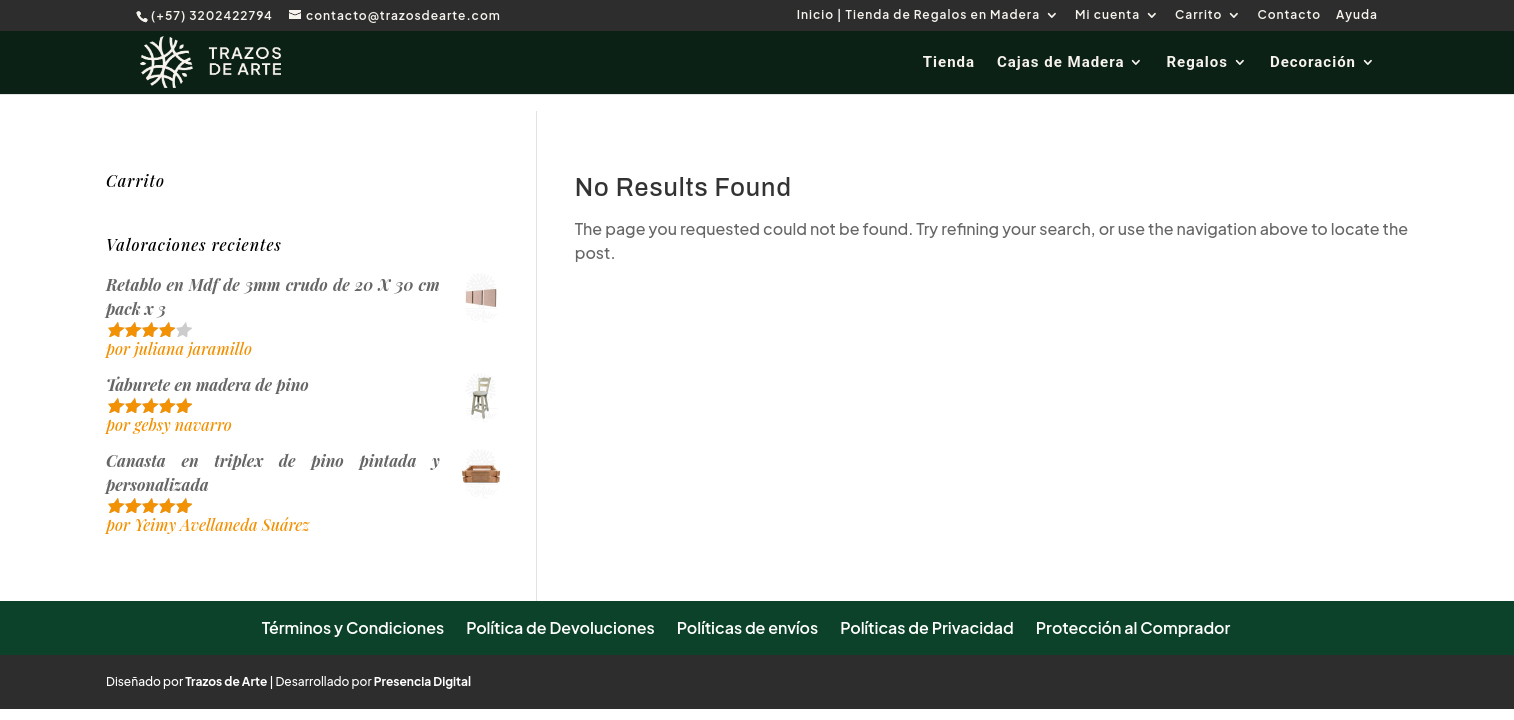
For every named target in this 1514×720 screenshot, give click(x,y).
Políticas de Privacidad (927, 627)
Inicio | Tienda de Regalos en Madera (918, 15)
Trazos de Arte (226, 681)
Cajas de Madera (1060, 63)
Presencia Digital (422, 681)
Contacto (1289, 15)
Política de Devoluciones (560, 627)
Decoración (1313, 63)
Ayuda (1357, 15)
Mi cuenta (1107, 15)
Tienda (949, 63)
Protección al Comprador (1133, 627)
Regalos (1196, 63)
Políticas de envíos (747, 627)
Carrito (1198, 15)
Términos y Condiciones (353, 627)
